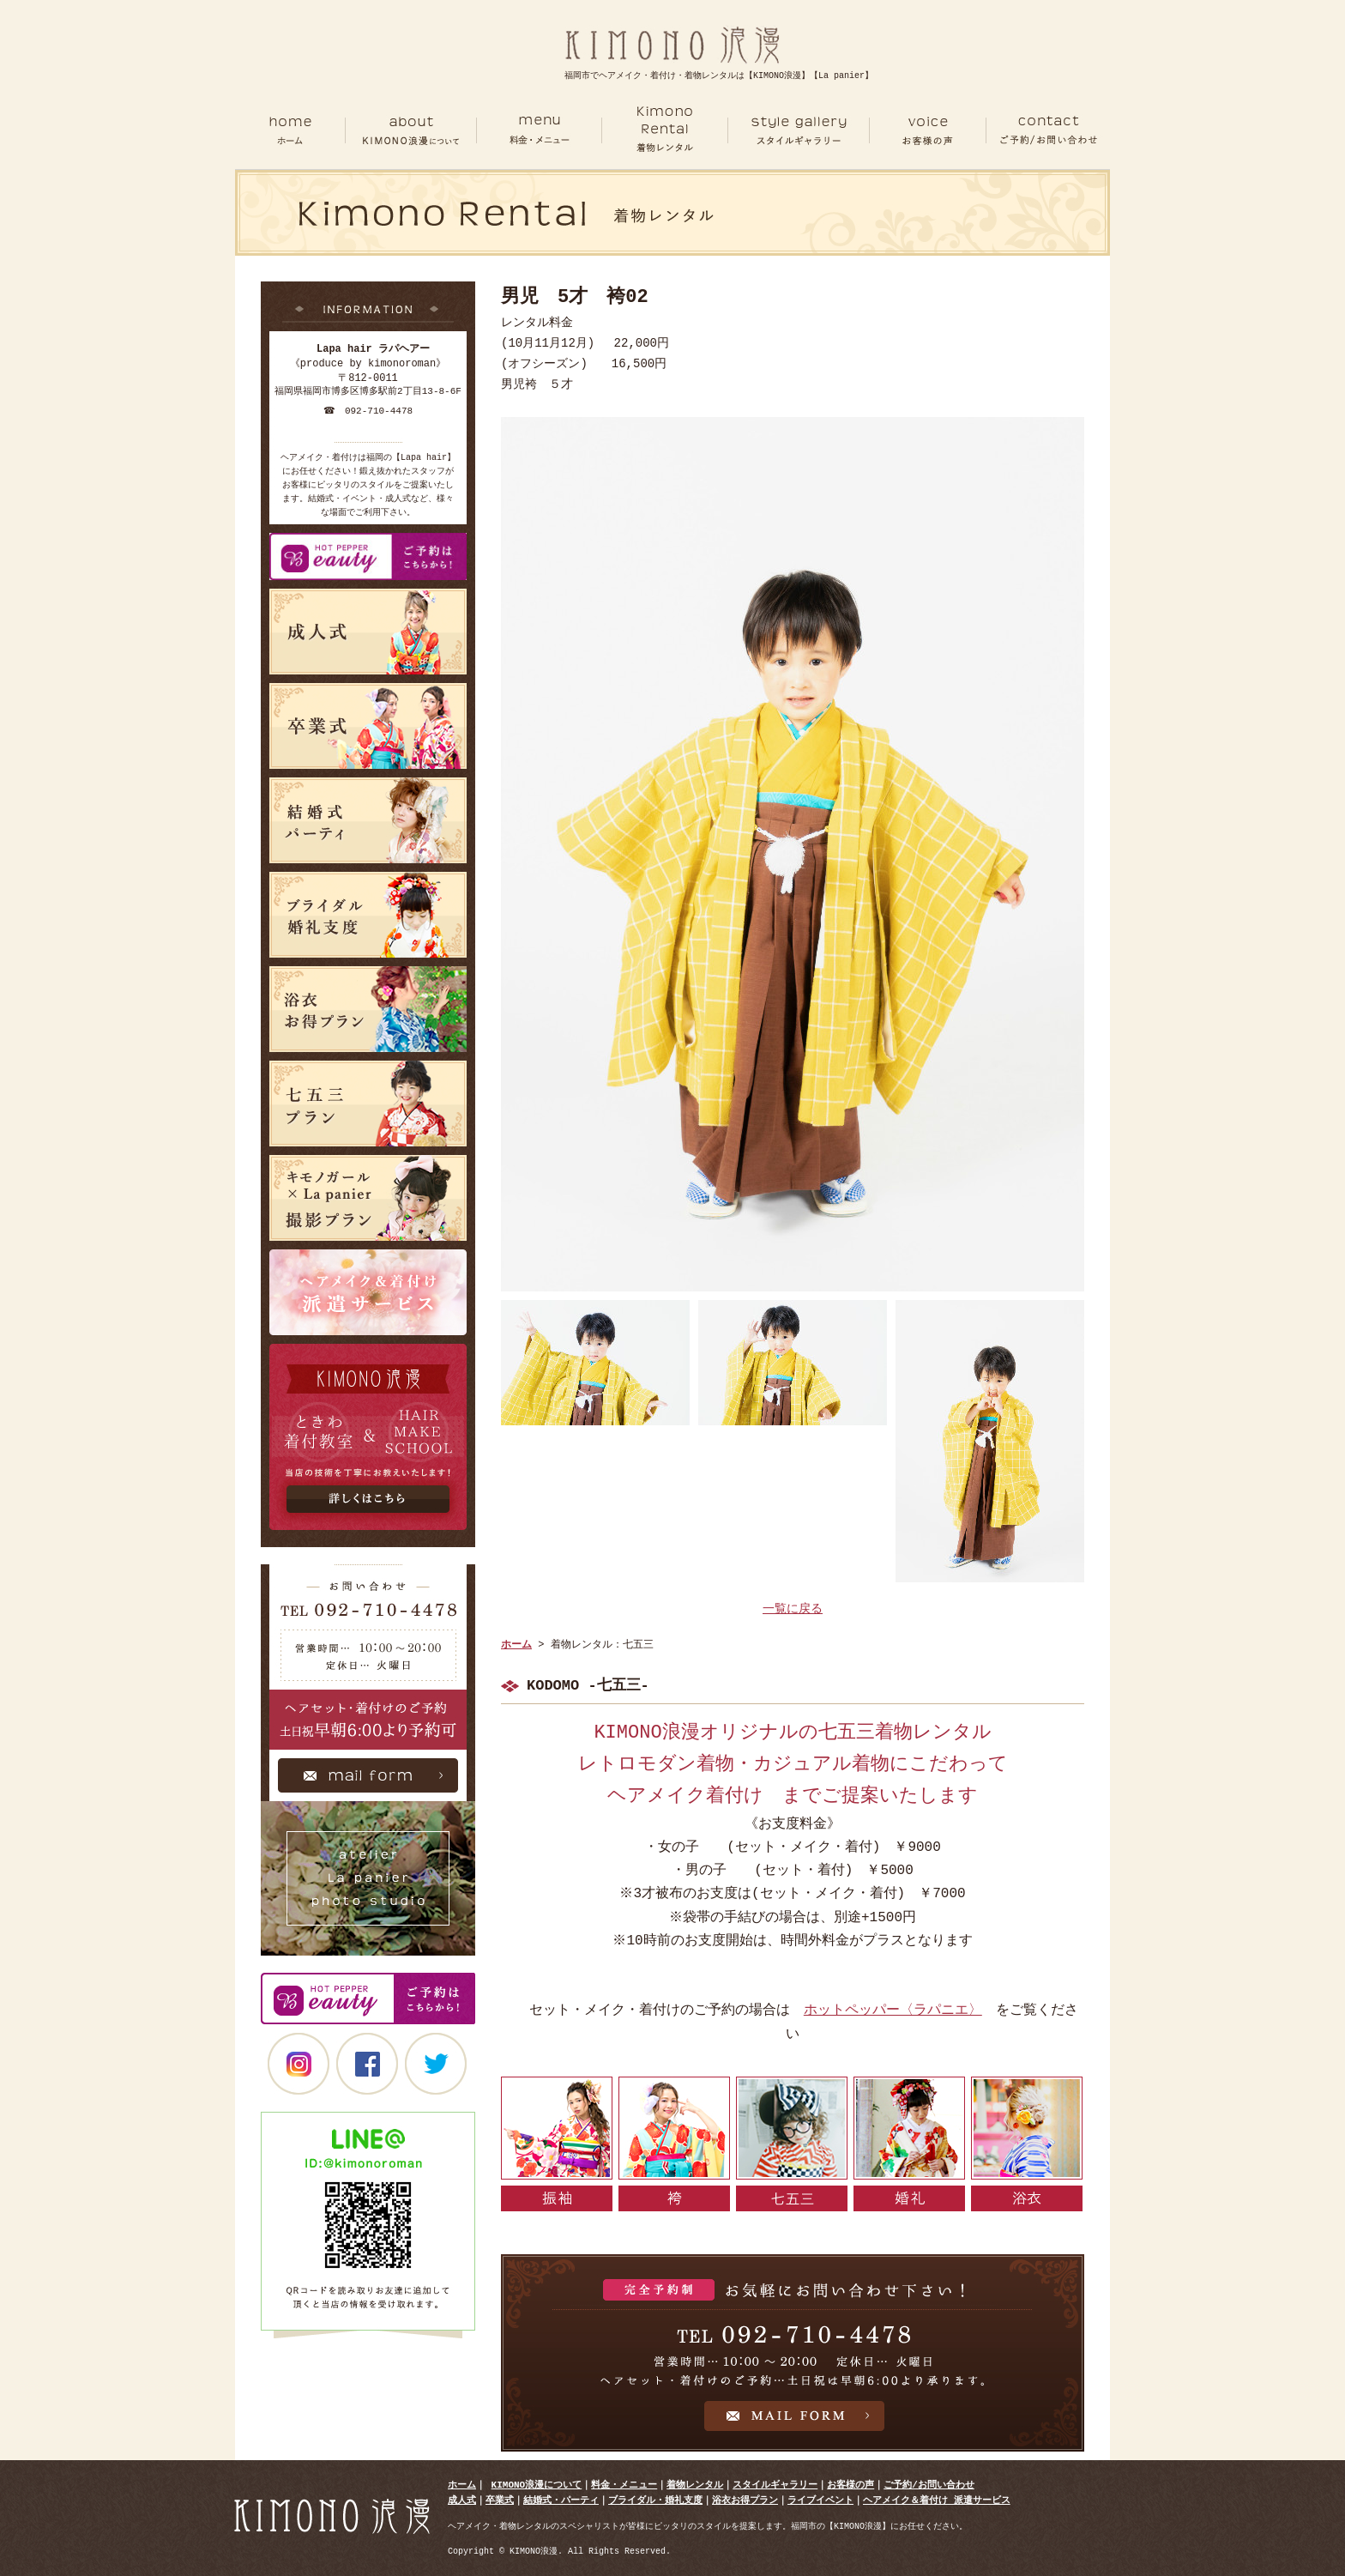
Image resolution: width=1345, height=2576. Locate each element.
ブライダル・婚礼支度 (655, 2500)
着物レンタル (694, 2484)
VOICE (928, 131)
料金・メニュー (624, 2484)
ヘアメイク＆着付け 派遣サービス (936, 2500)
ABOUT (410, 131)
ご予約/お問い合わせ (929, 2484)
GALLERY (799, 131)
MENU (538, 131)
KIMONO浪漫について (537, 2484)
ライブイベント (820, 2500)
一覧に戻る (793, 1609)
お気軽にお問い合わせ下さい (792, 2353)
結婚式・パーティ (561, 2500)
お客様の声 (850, 2484)
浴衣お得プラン (745, 2500)
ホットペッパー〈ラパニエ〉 (893, 2010)
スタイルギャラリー (775, 2484)
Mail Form (368, 1779)
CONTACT (1048, 131)
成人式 (462, 2500)
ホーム (290, 131)
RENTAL (664, 131)
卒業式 (500, 2500)
